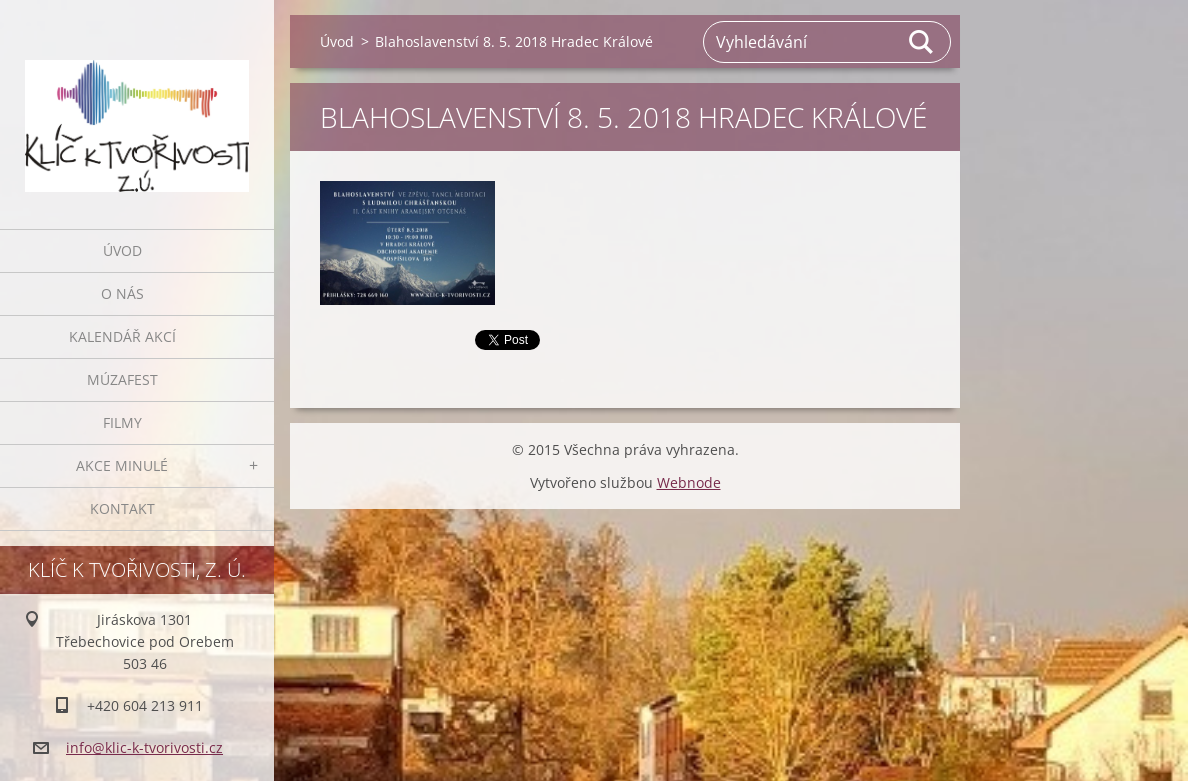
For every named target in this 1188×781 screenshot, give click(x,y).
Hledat (922, 42)
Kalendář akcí (122, 336)
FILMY (122, 422)
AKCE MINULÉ (122, 465)
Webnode (689, 482)
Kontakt (122, 508)
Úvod (122, 250)
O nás (122, 293)
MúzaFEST (122, 379)
